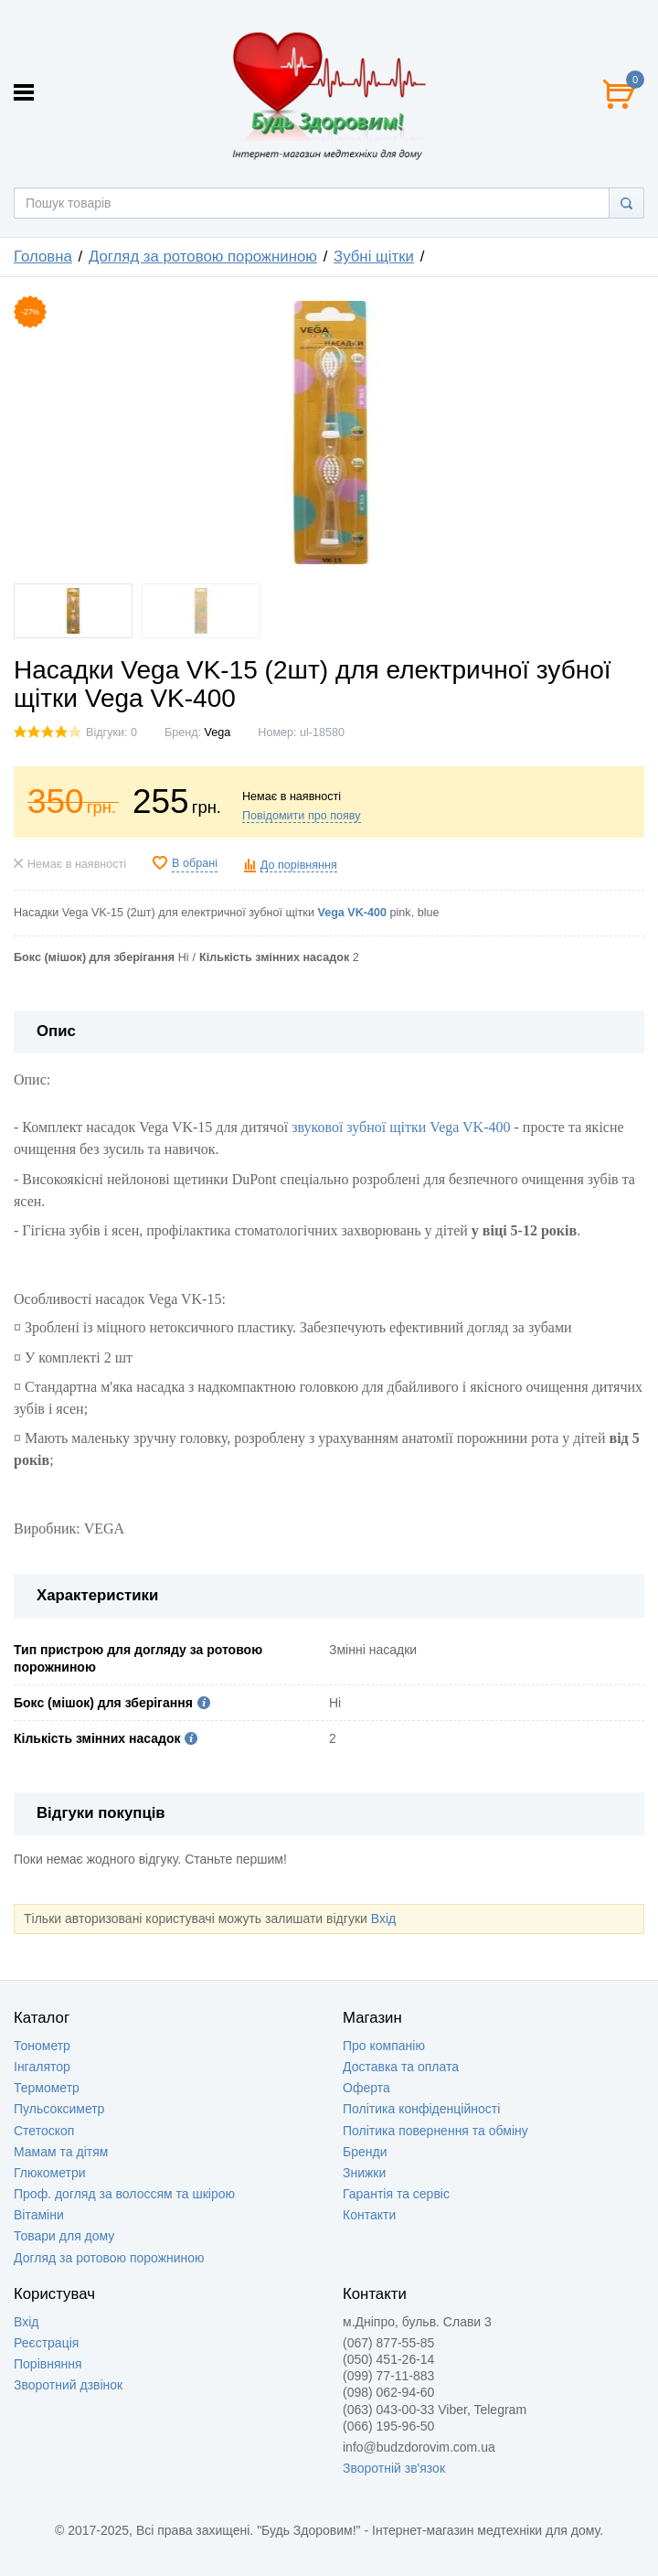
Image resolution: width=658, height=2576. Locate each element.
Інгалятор (42, 2066)
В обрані (195, 863)
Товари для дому (64, 2236)
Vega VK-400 (352, 912)
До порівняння (298, 865)
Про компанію (384, 2045)
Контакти (369, 2214)
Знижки (364, 2172)
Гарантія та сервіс (396, 2193)
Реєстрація (46, 2343)
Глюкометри (50, 2172)
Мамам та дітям (61, 2151)
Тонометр (42, 2045)
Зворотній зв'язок (394, 2468)
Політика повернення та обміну (435, 2130)
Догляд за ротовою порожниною (109, 2257)
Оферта (366, 2087)
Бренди (365, 2151)
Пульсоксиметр (59, 2108)
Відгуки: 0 (111, 732)
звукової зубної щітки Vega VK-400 (401, 1127)
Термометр (47, 2087)
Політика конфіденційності (421, 2108)
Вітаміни (39, 2214)
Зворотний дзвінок (68, 2385)
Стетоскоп (44, 2130)
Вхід (383, 1918)
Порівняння (48, 2364)
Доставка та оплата (401, 2066)
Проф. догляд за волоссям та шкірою (124, 2193)
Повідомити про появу (301, 815)
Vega (218, 732)
